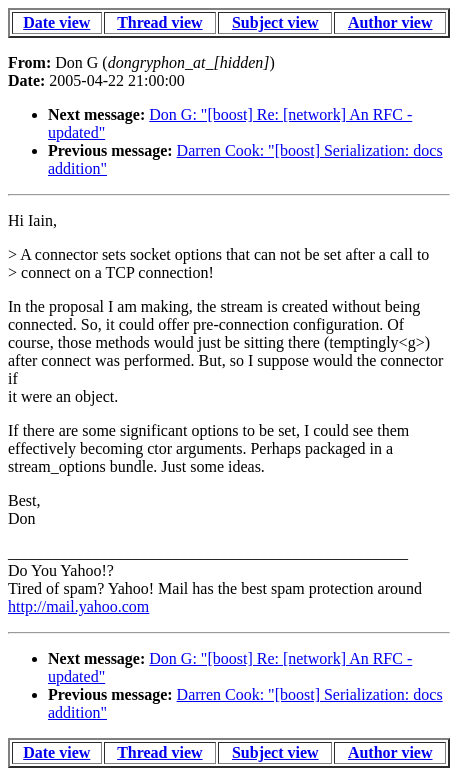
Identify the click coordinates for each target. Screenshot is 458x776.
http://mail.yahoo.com (78, 606)
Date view (56, 22)
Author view (390, 22)
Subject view (275, 22)
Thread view (159, 22)
